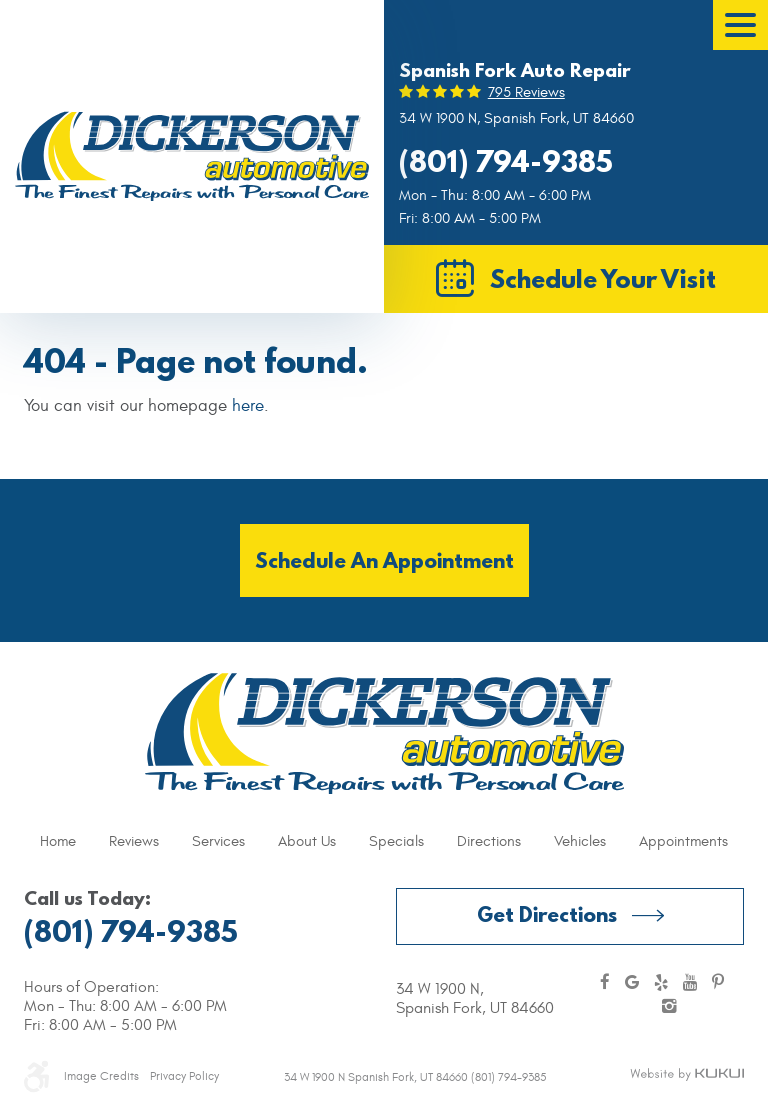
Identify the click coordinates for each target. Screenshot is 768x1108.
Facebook (605, 983)
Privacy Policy (184, 1076)
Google (632, 983)
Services (218, 841)
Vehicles (580, 841)
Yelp (661, 983)
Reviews (134, 841)
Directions (489, 841)
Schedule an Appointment (384, 560)
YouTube (690, 983)
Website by (687, 1075)
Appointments (683, 841)
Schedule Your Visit (603, 278)
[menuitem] (58, 842)
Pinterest (718, 983)
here (248, 406)
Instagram (669, 1007)
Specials (396, 841)
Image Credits (101, 1076)
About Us (307, 841)
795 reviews (526, 92)
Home (58, 841)
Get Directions (547, 914)
